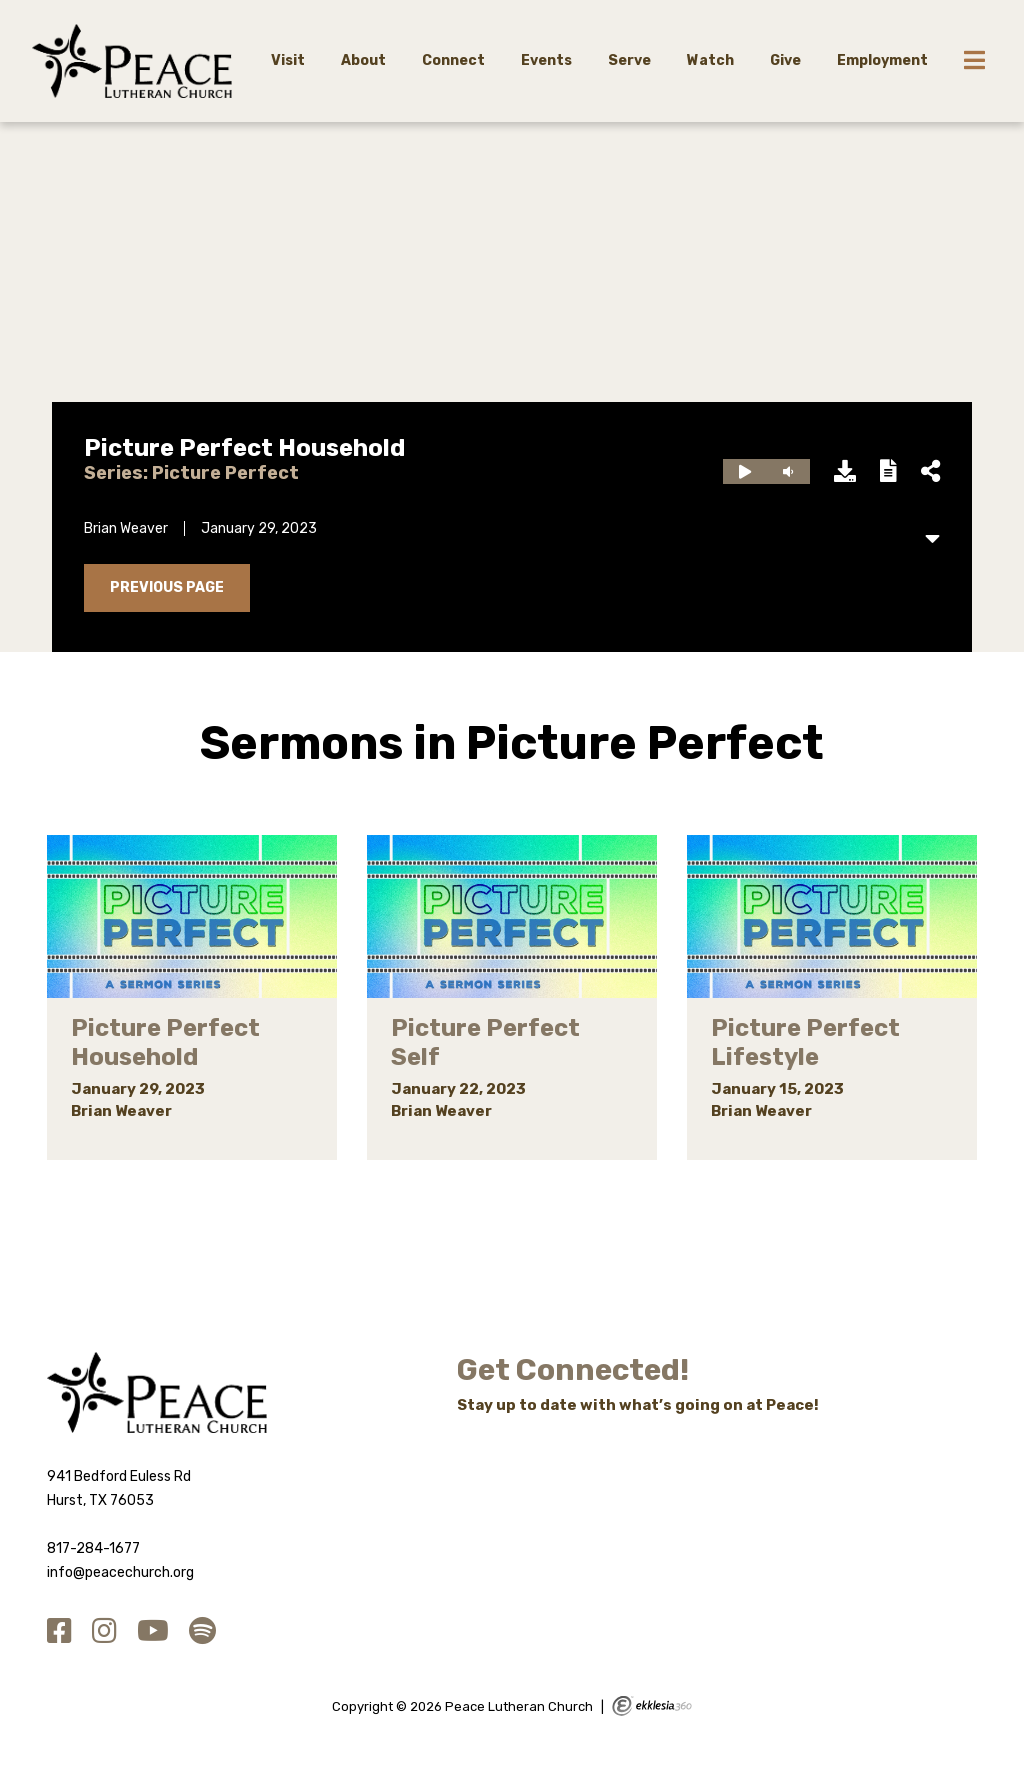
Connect (453, 60)
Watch (710, 60)
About (363, 60)
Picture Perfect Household (244, 448)
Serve (629, 60)
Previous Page (167, 587)
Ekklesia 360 (652, 1706)
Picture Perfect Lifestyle (805, 1042)
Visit (288, 60)
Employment (882, 60)
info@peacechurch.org (120, 1572)
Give (785, 60)
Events (546, 60)
